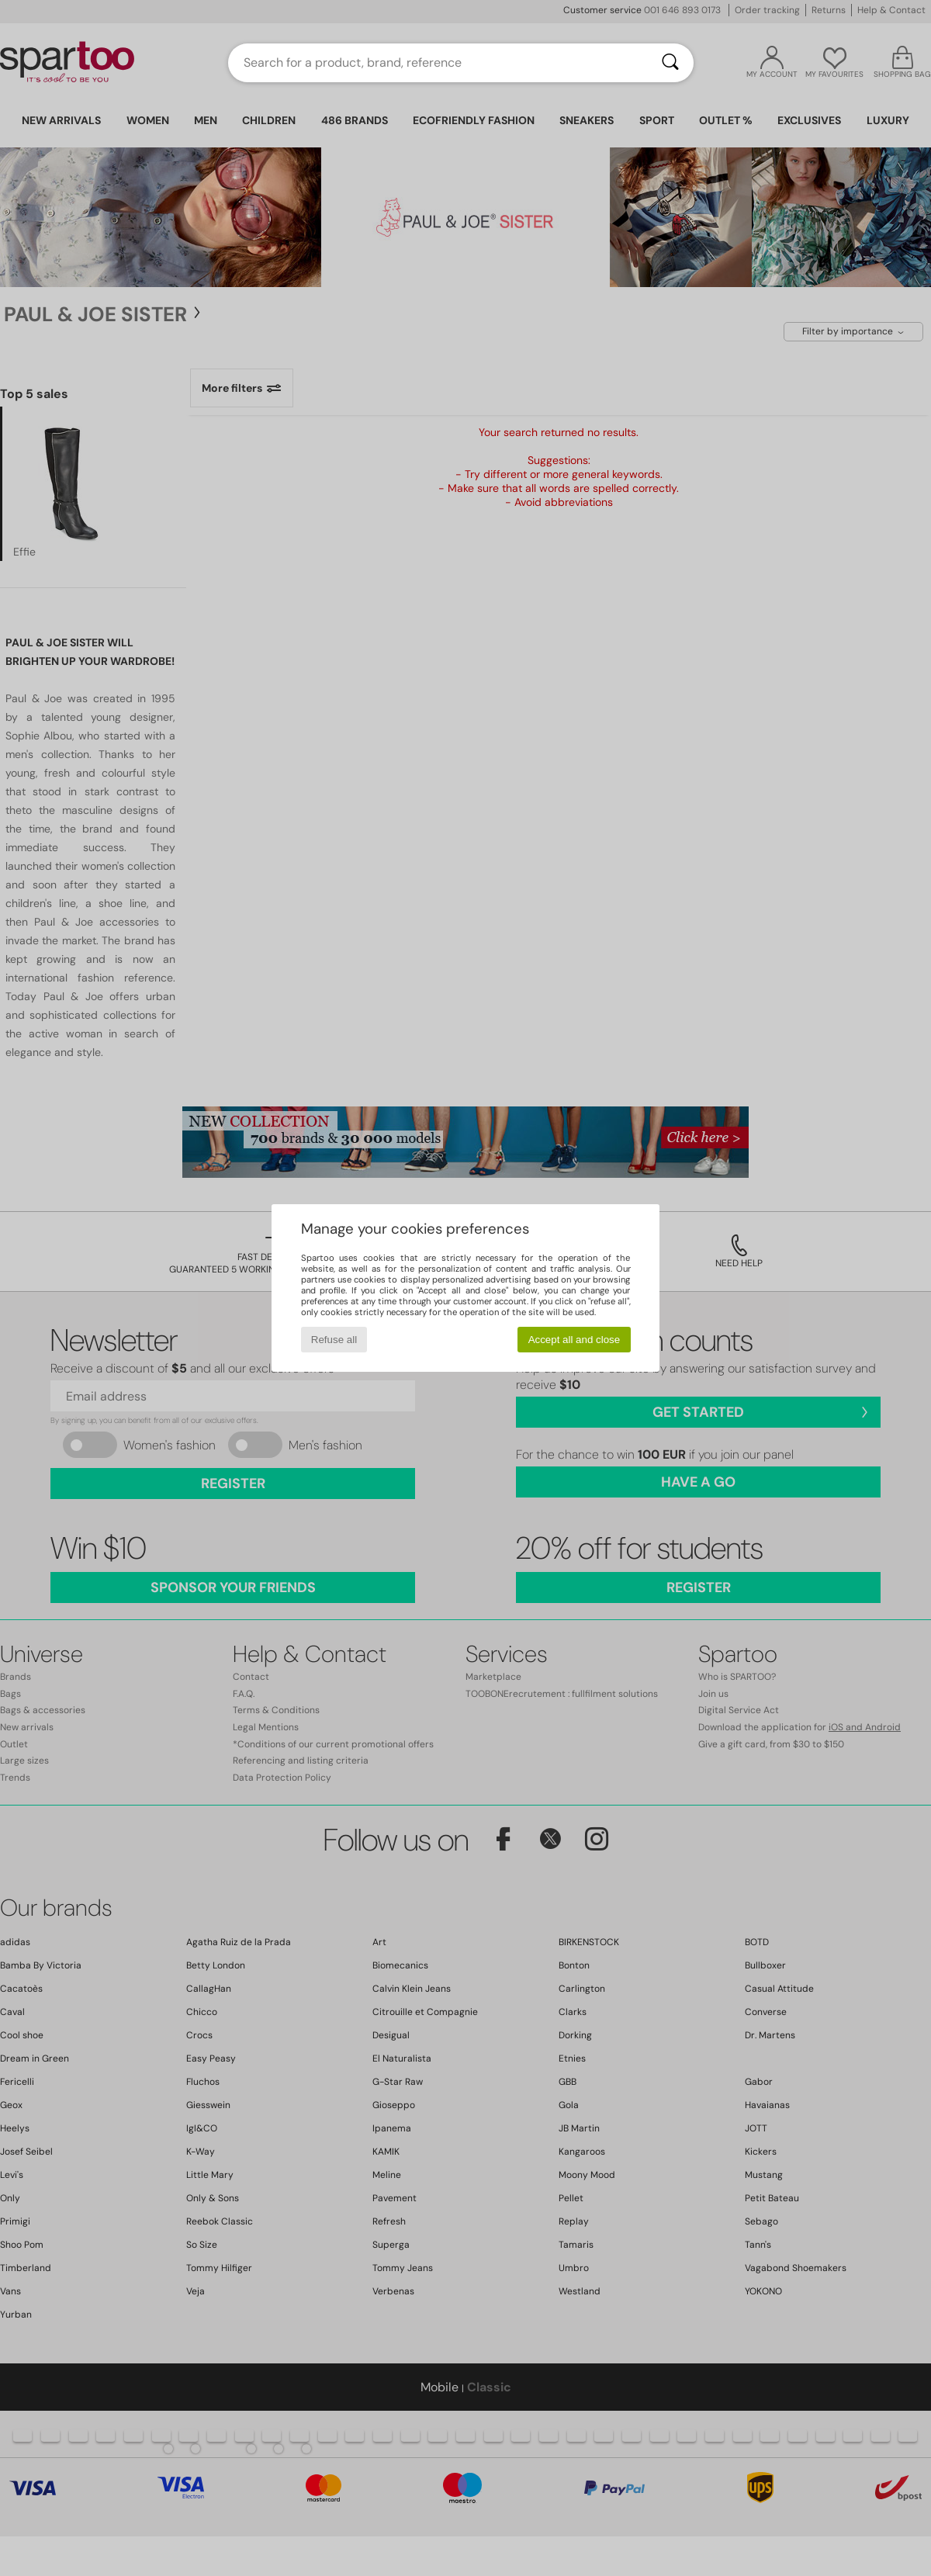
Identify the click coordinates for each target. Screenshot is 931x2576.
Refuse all (334, 1339)
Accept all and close (574, 1339)
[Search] (670, 62)
